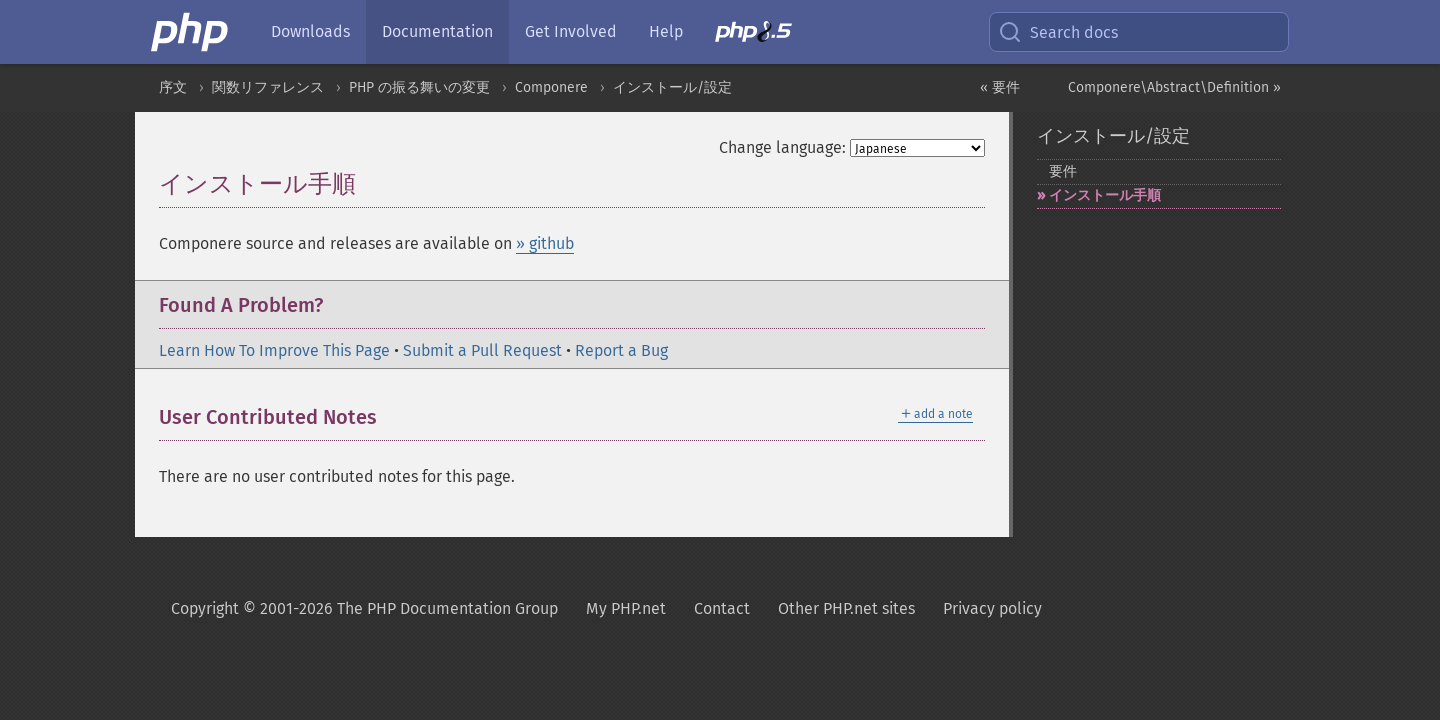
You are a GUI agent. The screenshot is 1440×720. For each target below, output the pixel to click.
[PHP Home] (191, 32)
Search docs (1058, 32)
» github (545, 243)
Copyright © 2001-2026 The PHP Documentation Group (364, 608)
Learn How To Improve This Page (274, 350)
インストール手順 (1105, 195)
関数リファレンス (268, 87)
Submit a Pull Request (482, 350)
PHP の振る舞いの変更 (419, 87)
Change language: (782, 147)
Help (666, 31)
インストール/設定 (672, 87)
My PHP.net (626, 608)
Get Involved (571, 31)
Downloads (310, 31)
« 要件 (1000, 87)
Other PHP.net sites (846, 608)
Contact (722, 608)
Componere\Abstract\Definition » (1174, 87)
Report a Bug (621, 350)
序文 (173, 87)
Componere (551, 87)
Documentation (437, 31)
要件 (1063, 171)
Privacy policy (992, 608)
